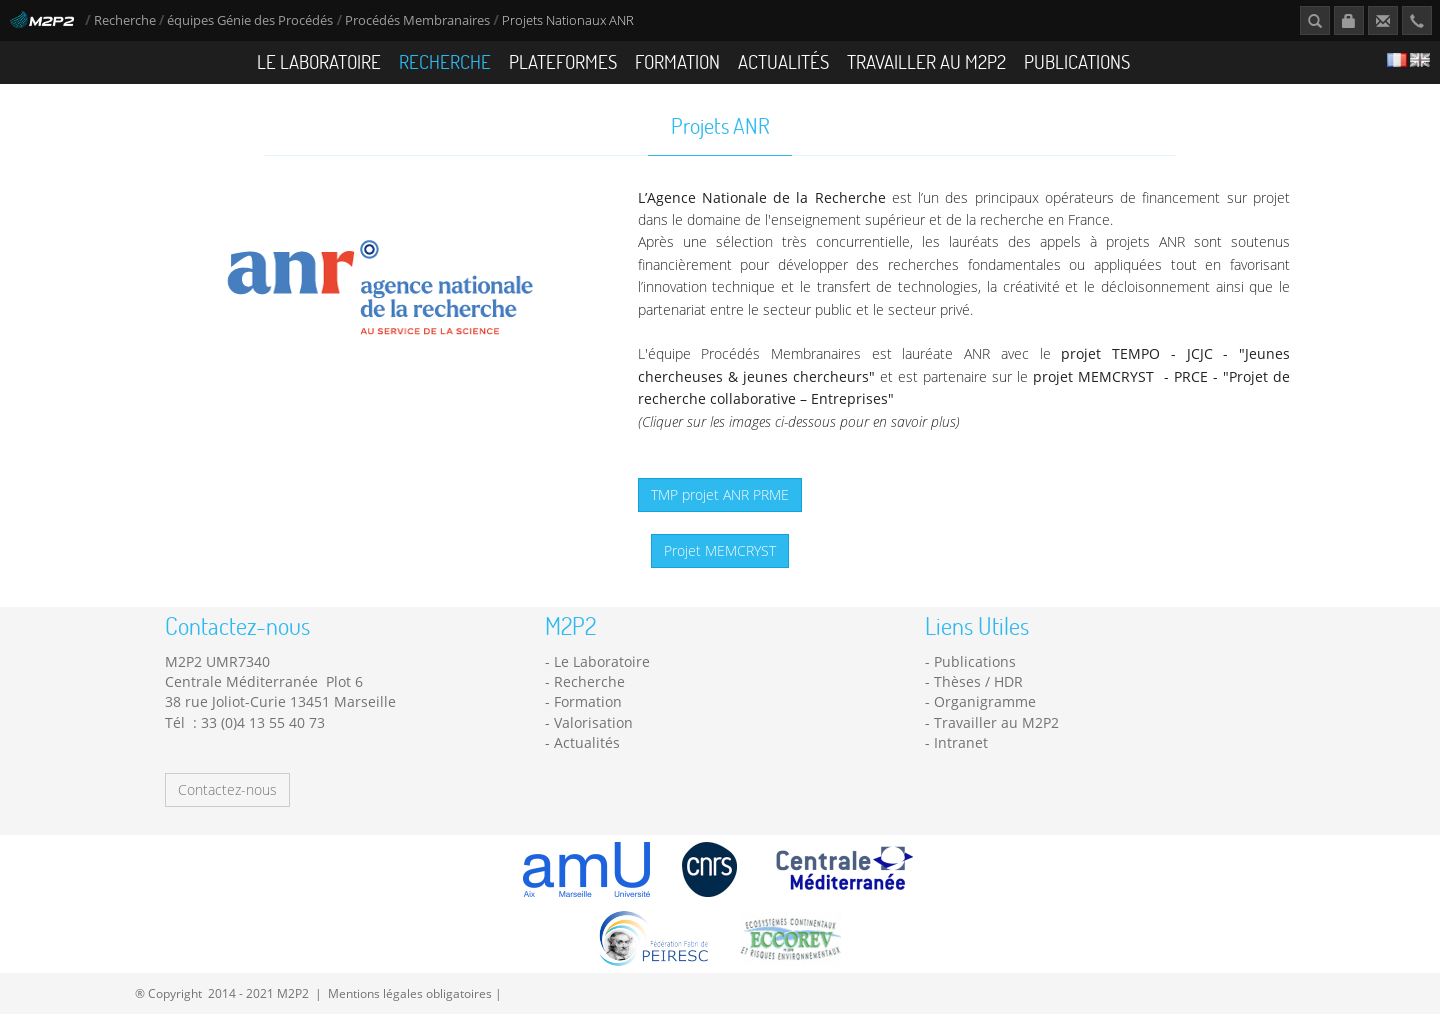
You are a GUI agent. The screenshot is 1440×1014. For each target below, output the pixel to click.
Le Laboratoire (319, 61)
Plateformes (563, 61)
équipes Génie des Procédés (250, 20)
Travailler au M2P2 (926, 61)
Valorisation (593, 722)
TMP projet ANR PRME (720, 494)
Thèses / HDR (978, 681)
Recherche (125, 20)
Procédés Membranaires (417, 20)
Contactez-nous (227, 789)
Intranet (961, 742)
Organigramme (985, 701)
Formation (677, 61)
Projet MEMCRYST (720, 550)
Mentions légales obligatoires (410, 993)
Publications (1077, 61)
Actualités (783, 61)
